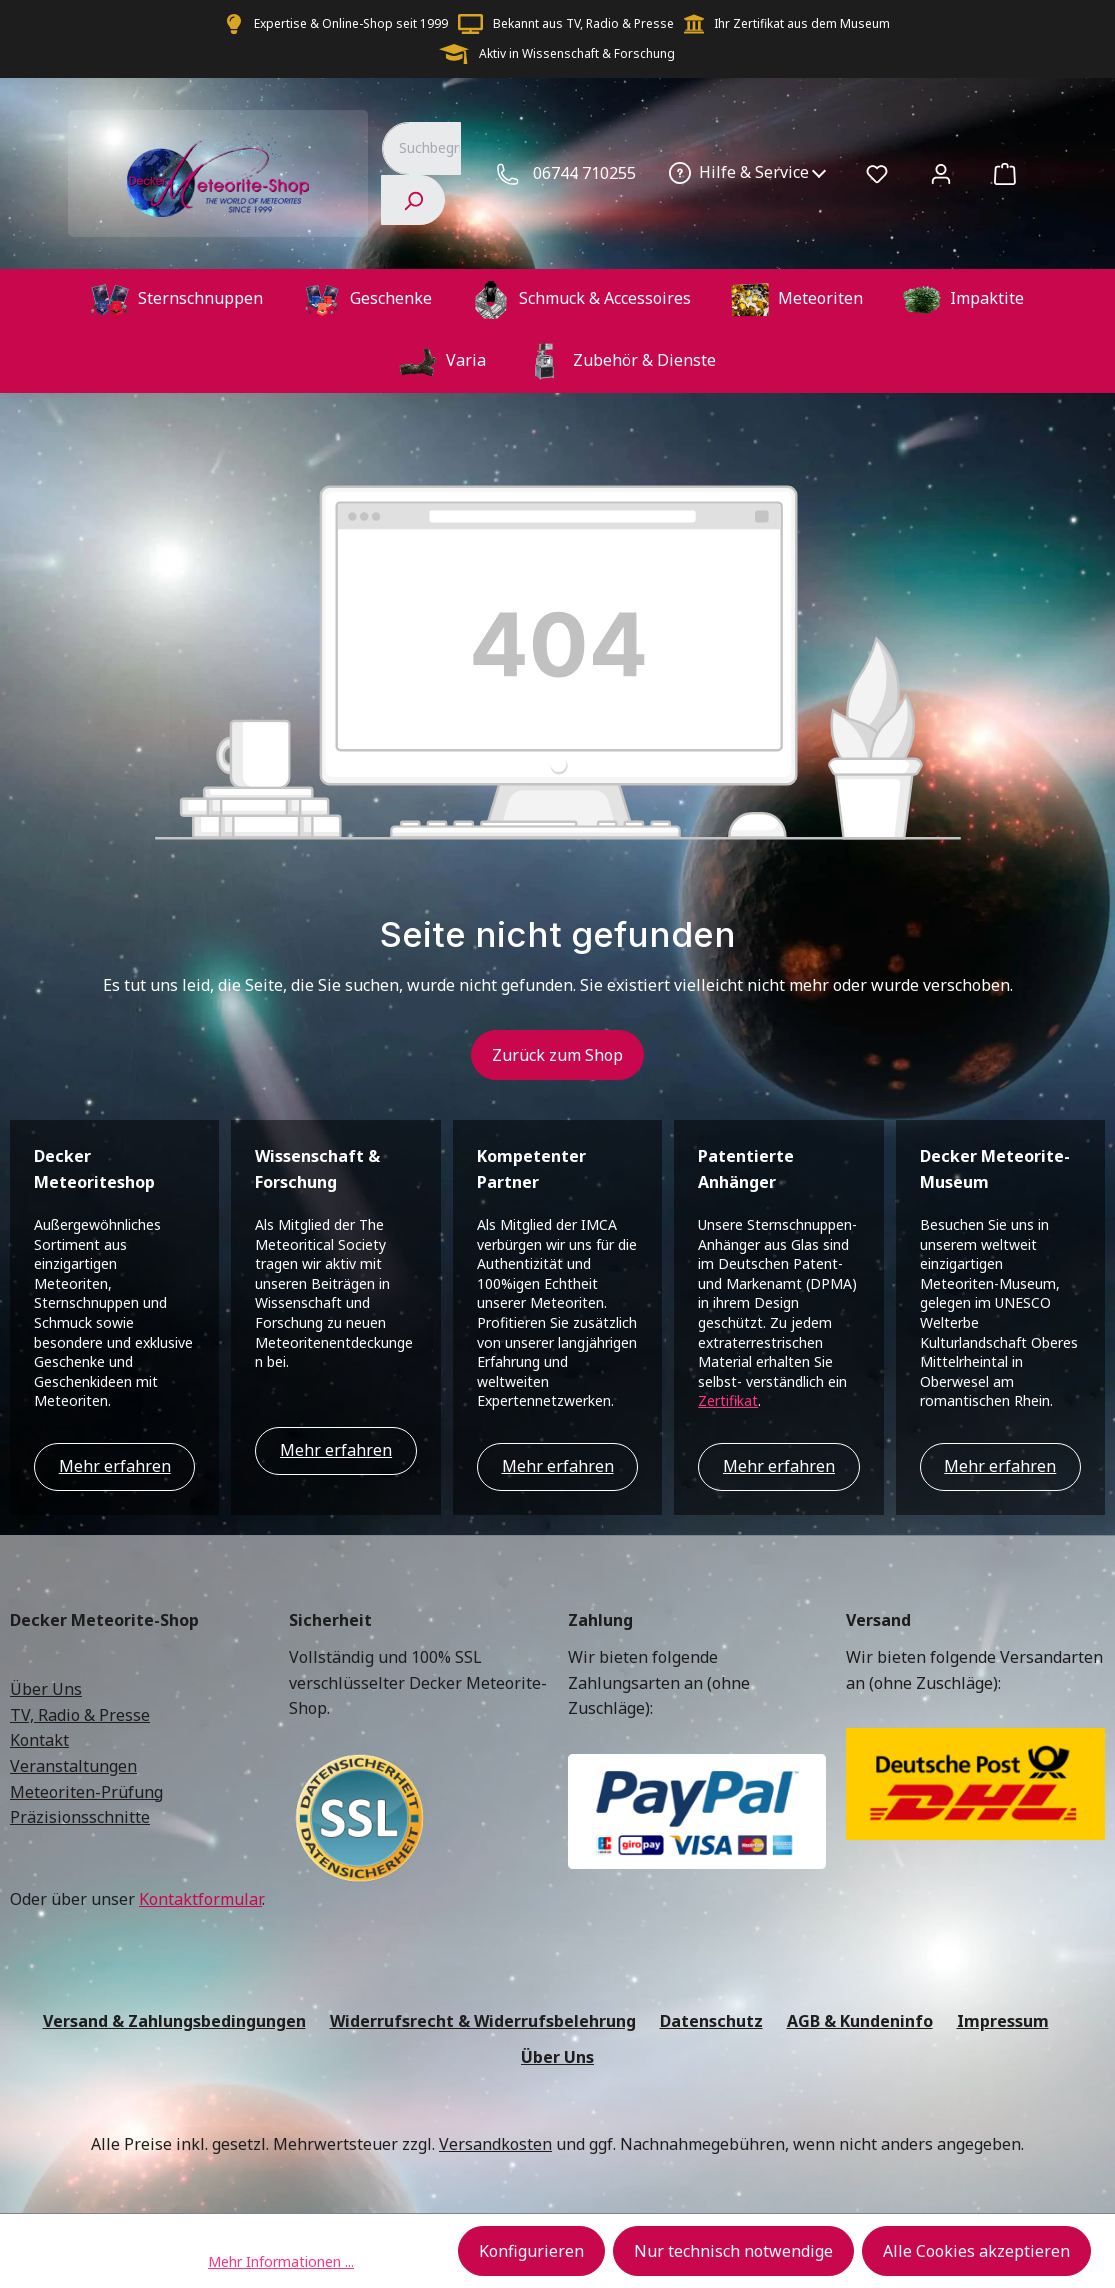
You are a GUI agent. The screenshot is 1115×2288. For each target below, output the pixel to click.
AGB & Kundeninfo (860, 2021)
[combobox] (421, 148)
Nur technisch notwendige (733, 2251)
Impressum (1003, 2021)
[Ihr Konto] (941, 173)
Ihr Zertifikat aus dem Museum (802, 23)
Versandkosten (495, 2144)
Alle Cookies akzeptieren (976, 2251)
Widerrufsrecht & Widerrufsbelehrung (483, 2021)
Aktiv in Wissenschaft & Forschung (577, 53)
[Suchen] (413, 200)
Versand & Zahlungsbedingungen (174, 2021)
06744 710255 (584, 173)
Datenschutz (711, 2021)
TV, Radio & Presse (80, 1715)
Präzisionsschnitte (80, 1817)
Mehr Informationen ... (281, 2261)
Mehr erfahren (115, 1466)
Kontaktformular (200, 1899)
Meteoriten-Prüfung (86, 1792)
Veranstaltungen (73, 1766)
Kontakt (39, 1740)
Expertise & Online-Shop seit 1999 (351, 23)
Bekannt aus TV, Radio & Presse (583, 23)
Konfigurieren (531, 2251)
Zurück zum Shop (557, 1055)
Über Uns (46, 1689)
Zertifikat (728, 1400)
